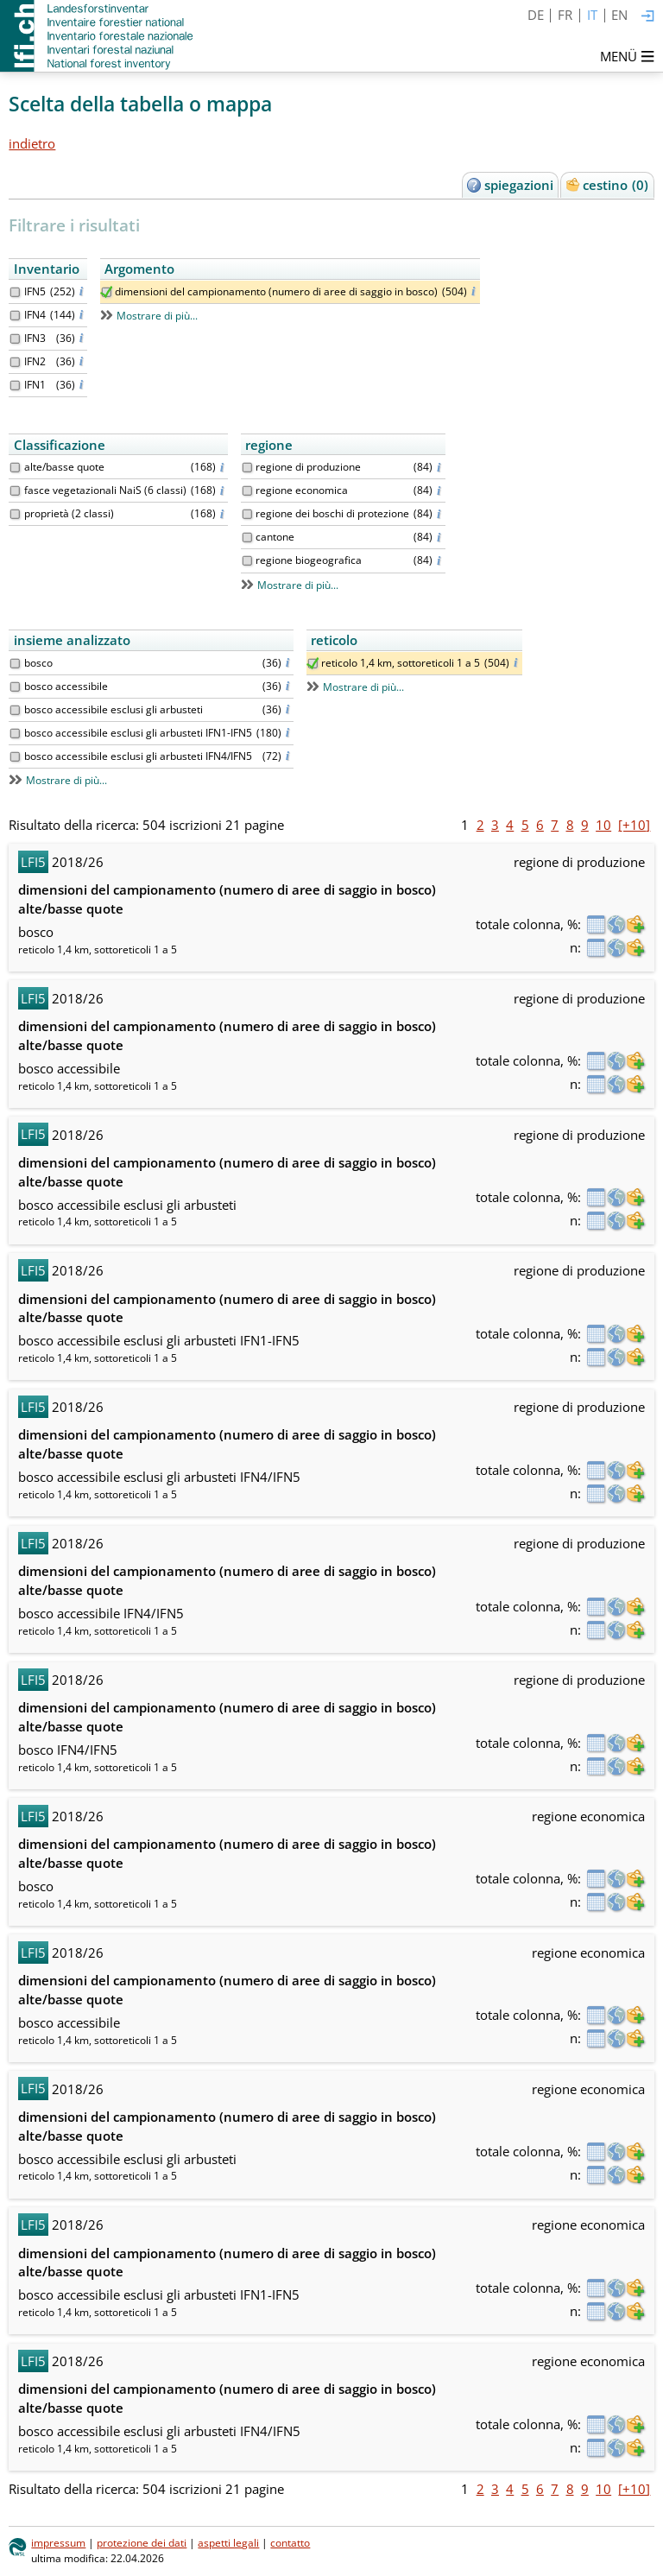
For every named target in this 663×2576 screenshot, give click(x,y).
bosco (38, 662)
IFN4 (35, 314)
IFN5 (35, 291)
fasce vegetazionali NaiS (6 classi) (105, 490)
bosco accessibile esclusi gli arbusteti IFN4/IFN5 (138, 756)
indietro (32, 143)
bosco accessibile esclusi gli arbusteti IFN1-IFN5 (138, 732)
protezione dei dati (141, 2542)
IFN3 (35, 338)
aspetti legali (228, 2542)
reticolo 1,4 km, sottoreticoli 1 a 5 (400, 662)
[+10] (634, 824)
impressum (58, 2542)
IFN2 (35, 361)
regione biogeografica (309, 560)
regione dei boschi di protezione (332, 513)
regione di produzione (308, 466)
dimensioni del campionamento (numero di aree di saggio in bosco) (276, 291)
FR (565, 14)
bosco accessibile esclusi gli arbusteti (113, 709)
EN (619, 14)
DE (535, 14)
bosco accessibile (66, 686)
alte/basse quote (64, 466)
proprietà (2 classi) (69, 513)
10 (603, 824)
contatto (290, 2542)
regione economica (302, 490)
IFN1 (35, 384)
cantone (275, 536)
